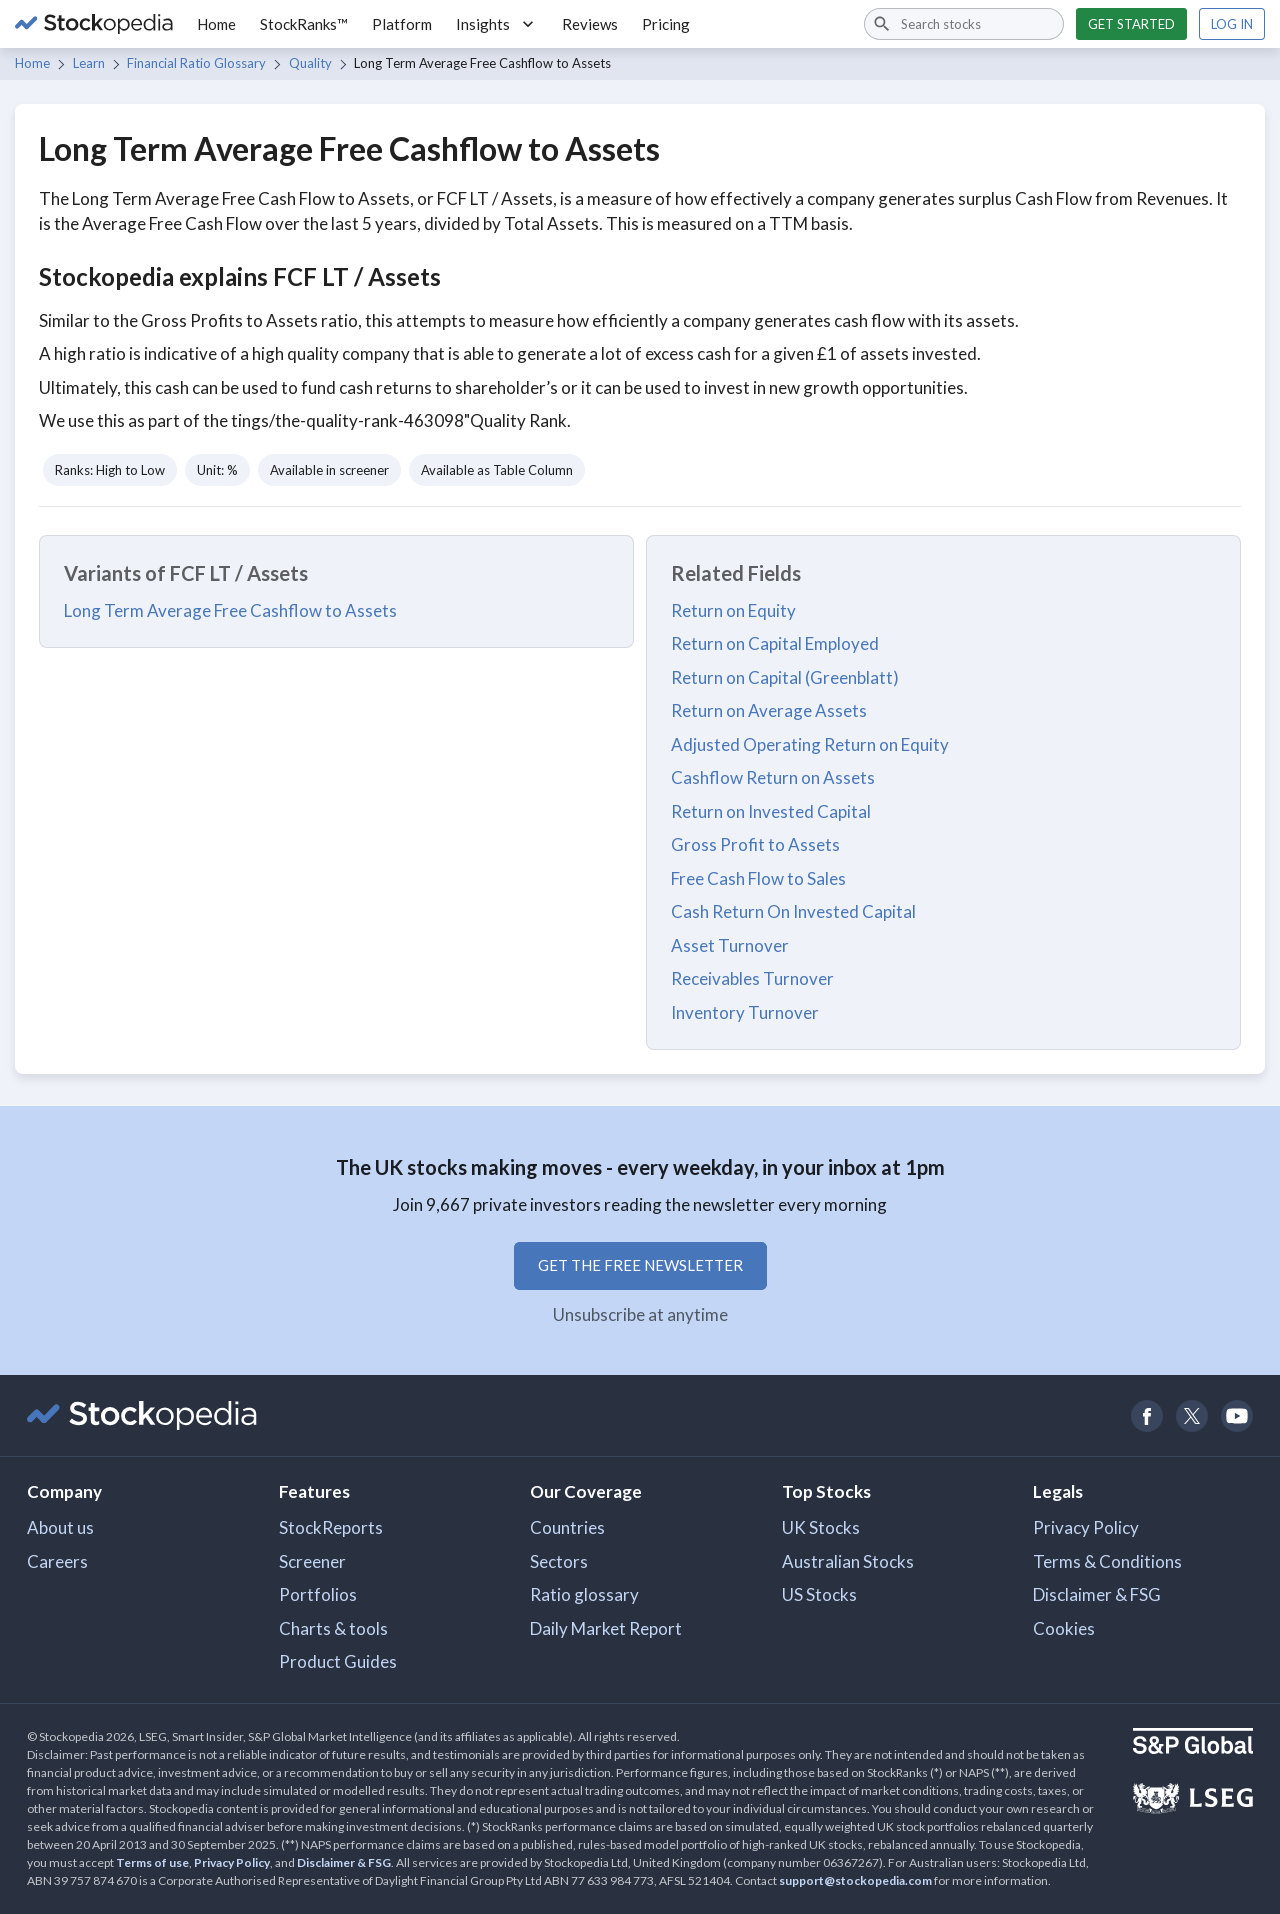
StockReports (331, 1527)
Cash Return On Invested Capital (793, 911)
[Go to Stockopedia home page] (94, 24)
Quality (310, 63)
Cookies (1064, 1628)
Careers (57, 1561)
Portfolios (318, 1594)
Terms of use (152, 1862)
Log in (1232, 24)
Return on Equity (733, 610)
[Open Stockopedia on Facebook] (1146, 1415)
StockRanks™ (304, 24)
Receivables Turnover (752, 978)
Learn (89, 63)
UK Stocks (821, 1527)
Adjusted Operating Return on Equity (810, 744)
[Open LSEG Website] (1193, 1801)
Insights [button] (497, 24)
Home (216, 24)
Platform (402, 24)
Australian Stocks (848, 1561)
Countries (567, 1527)
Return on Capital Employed (775, 643)
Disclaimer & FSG (1097, 1594)
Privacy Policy (1086, 1527)
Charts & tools (333, 1628)
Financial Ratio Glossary (196, 63)
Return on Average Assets (769, 710)
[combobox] (964, 24)
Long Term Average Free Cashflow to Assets (230, 610)
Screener (312, 1561)
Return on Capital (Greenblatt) (785, 677)
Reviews (590, 24)
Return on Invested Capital (771, 811)
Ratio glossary (584, 1594)
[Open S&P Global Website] (1193, 1743)
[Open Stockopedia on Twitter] (1191, 1415)
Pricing (666, 24)
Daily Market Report (606, 1628)
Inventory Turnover (745, 1012)
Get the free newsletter (640, 1265)
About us (60, 1527)
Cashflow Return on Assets (773, 777)
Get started (1131, 24)
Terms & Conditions (1107, 1561)
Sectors (559, 1561)
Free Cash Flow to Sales (758, 878)
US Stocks (819, 1594)
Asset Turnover (730, 945)
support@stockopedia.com (855, 1880)
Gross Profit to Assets (755, 844)
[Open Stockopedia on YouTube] (1236, 1415)
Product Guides (338, 1661)
